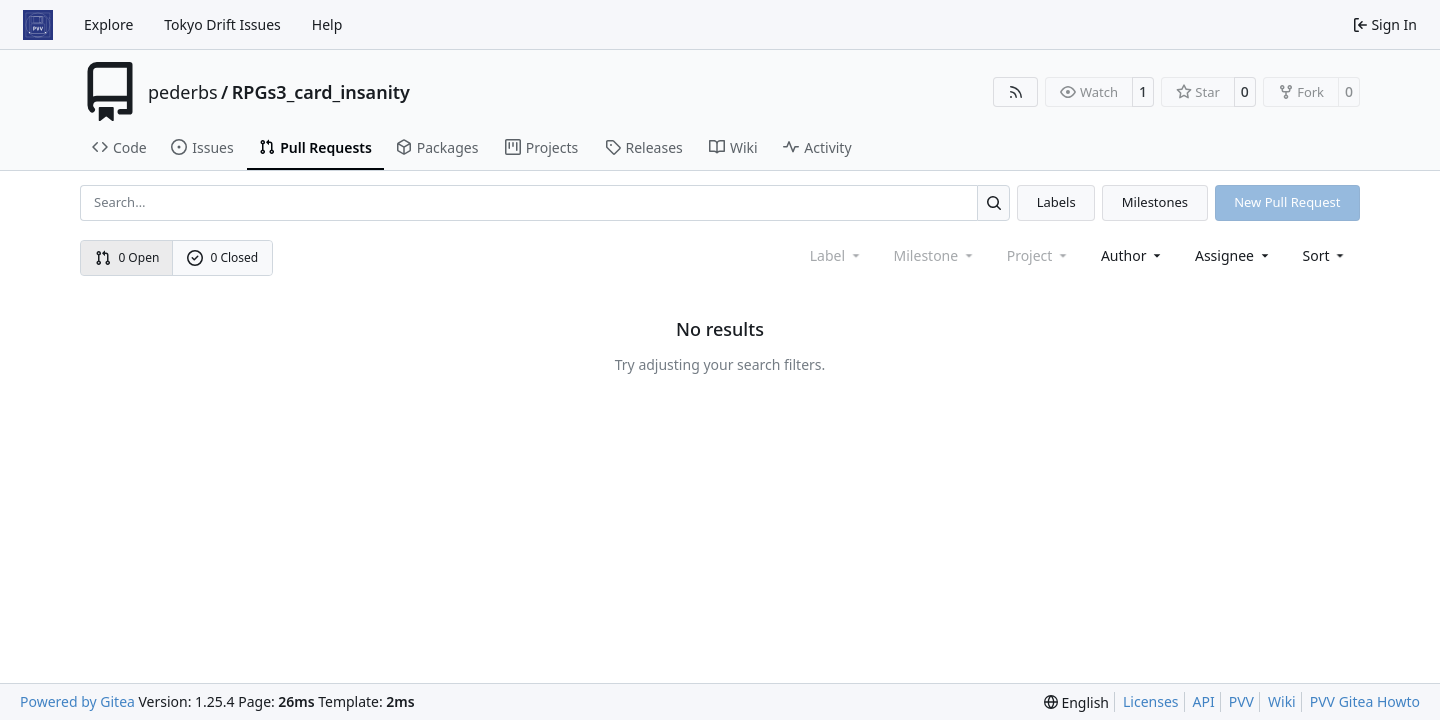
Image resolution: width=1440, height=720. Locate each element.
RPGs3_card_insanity (321, 92)
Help (327, 24)
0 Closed (223, 257)
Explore (108, 24)
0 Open (127, 257)
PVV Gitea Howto (1365, 701)
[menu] (1325, 255)
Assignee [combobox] (1233, 255)
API (1204, 701)
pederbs (183, 92)
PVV (1241, 701)
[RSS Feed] (1016, 92)
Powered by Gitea (77, 701)
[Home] (38, 25)
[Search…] (993, 202)
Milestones (1155, 202)
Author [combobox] (1132, 255)
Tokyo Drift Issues (222, 24)
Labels (1056, 202)
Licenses (1151, 701)
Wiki (1282, 701)
